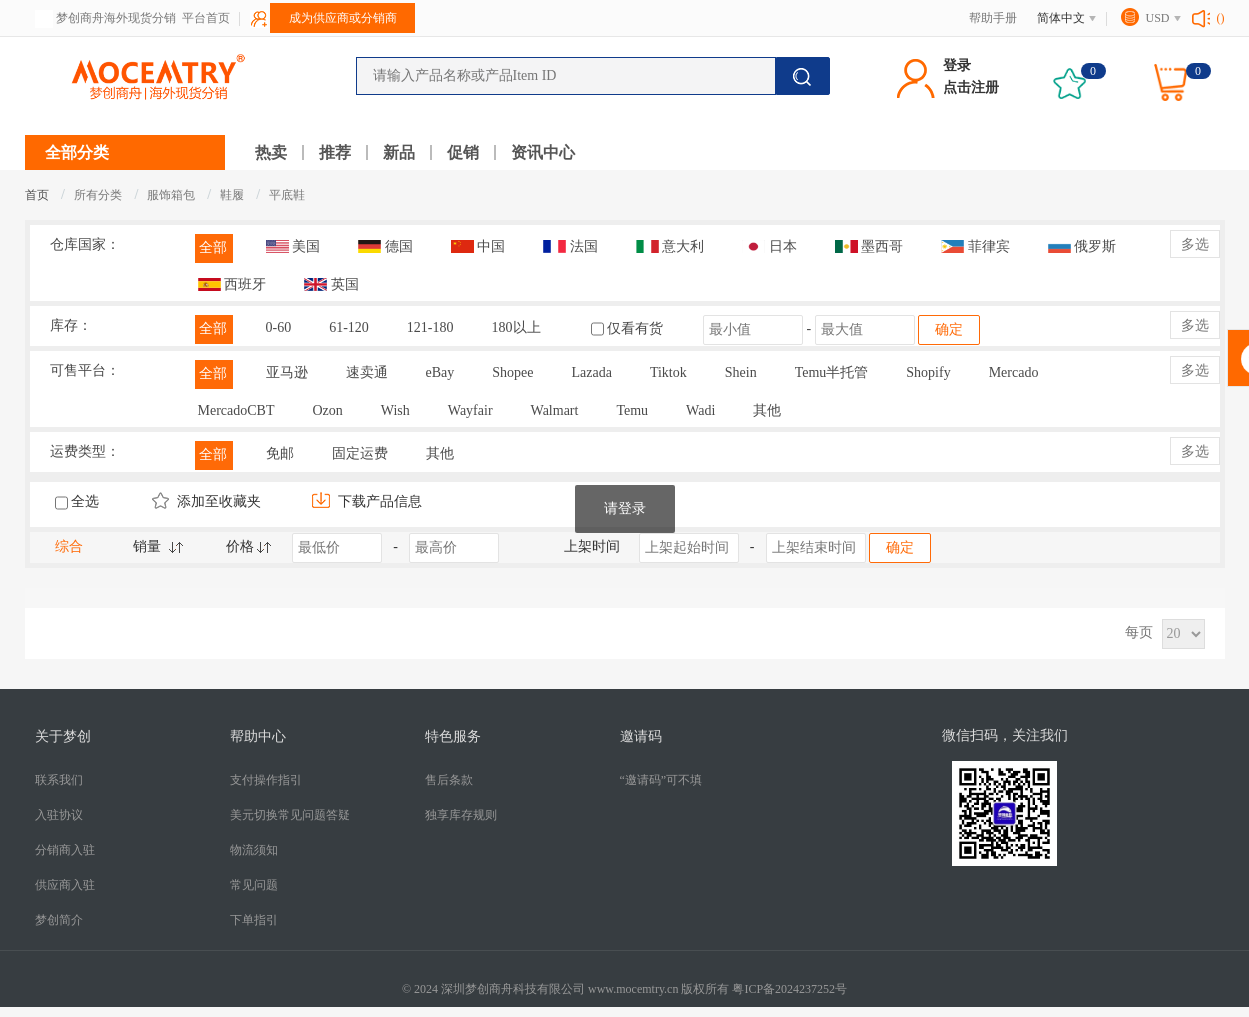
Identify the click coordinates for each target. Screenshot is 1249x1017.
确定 (949, 329)
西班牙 (232, 284)
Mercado (1014, 372)
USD (1157, 18)
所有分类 (98, 195)
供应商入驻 (65, 885)
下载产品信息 (367, 501)
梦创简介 (59, 920)
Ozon (327, 410)
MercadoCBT (236, 410)
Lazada (591, 372)
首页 (37, 195)
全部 (213, 247)
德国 (385, 246)
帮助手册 (993, 18)
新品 (399, 152)
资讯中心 (543, 152)
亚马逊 (287, 372)
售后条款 (449, 780)
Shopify (928, 372)
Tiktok (668, 372)
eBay (440, 372)
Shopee (512, 372)
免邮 (280, 453)
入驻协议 (59, 815)
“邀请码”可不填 (661, 780)
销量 (147, 546)
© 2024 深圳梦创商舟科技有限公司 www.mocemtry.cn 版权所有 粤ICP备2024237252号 (624, 989)
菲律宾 (975, 246)
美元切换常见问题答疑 (290, 815)
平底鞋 (287, 195)
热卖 (271, 152)
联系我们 (59, 780)
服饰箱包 (172, 195)
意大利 (670, 246)
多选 (1195, 244)
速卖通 (367, 372)
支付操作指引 (266, 780)
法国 (570, 246)
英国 (331, 284)
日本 (769, 246)
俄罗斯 (1082, 246)
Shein (741, 372)
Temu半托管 (832, 372)
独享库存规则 (461, 815)
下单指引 (254, 920)
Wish (395, 410)
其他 (767, 410)
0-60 (279, 327)
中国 (478, 246)
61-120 (349, 327)
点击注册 (971, 87)
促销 (463, 152)
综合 (69, 546)
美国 (293, 246)
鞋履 (233, 195)
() (1221, 18)
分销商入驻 (65, 850)
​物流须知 (254, 850)
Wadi (700, 410)
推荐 (335, 152)
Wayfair (470, 410)
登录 (957, 65)
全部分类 (77, 152)
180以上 (516, 327)
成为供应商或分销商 (343, 18)
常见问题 (254, 885)
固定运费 (360, 453)
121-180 (430, 327)
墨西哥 (869, 246)
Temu (632, 410)
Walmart (555, 410)
